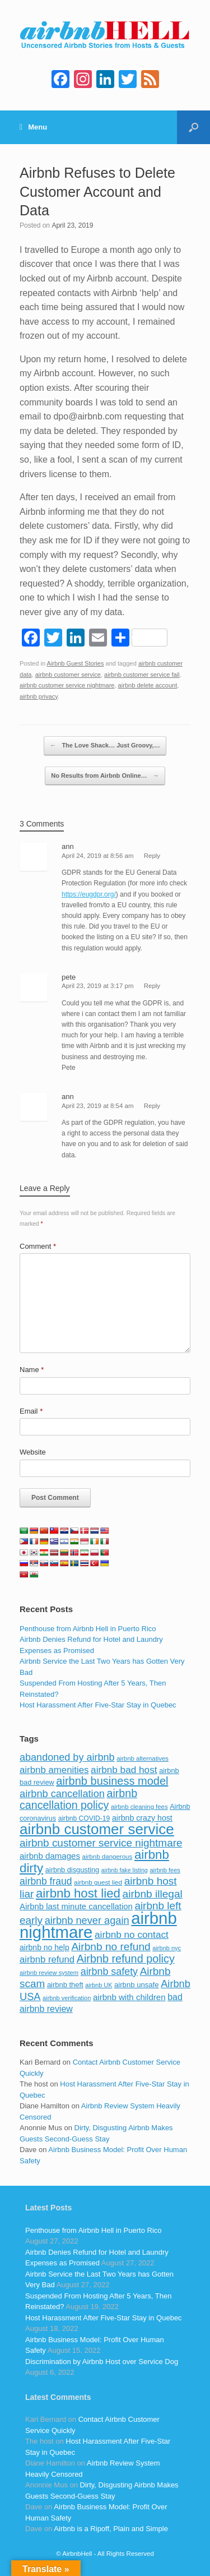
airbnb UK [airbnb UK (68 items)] (98, 1985)
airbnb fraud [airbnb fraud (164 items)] (46, 1881)
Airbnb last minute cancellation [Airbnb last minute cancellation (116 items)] (76, 1906)
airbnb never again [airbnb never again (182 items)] (87, 1920)
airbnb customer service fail (141, 674)
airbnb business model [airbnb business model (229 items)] (112, 1781)
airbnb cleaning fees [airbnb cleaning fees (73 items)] (139, 1806)
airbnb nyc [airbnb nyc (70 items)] (166, 1948)
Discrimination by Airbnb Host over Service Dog (101, 2361)
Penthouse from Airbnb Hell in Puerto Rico (88, 1628)
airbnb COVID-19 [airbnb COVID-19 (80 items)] (84, 1818)
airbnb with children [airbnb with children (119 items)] (129, 1997)
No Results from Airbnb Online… (104, 776)
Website (33, 1452)
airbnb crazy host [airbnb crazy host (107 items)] (142, 1817)
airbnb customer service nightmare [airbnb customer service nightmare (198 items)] (101, 1843)
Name (32, 1369)
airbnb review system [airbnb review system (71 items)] (49, 1972)
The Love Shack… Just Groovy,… (105, 745)
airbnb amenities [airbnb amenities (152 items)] (54, 1770)
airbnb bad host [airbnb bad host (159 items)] (124, 1769)
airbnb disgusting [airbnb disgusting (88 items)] (72, 1870)
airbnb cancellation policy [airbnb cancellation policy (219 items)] (78, 1799)
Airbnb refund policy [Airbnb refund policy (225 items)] (126, 1958)
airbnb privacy (39, 696)
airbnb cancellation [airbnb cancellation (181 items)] (62, 1793)
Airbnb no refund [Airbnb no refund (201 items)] (110, 1946)
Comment (38, 1246)
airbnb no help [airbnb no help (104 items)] (44, 1947)
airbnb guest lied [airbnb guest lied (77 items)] (98, 1882)
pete (69, 977)
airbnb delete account (148, 685)
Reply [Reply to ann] (152, 855)
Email (31, 1411)
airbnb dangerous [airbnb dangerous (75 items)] (107, 1856)
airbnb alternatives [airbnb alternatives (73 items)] (142, 1758)
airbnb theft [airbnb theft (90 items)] (65, 1985)
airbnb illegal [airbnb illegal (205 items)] (153, 1894)
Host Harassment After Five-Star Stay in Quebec (98, 1705)
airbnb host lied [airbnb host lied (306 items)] (78, 1893)
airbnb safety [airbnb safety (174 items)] (109, 1971)
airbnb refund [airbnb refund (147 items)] (47, 1959)
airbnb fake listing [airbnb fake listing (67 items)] (124, 1870)
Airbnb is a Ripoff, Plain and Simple (111, 2528)
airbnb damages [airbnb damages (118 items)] (50, 1856)
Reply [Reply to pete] (152, 985)
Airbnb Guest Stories (75, 663)
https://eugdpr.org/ (89, 894)
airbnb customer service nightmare (67, 685)
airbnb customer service (68, 674)
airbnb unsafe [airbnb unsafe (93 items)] (136, 1985)
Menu (33, 127)
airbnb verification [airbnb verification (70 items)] (67, 1998)
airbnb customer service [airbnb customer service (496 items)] (97, 1829)
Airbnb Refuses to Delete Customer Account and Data (97, 192)
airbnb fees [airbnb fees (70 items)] (165, 1870)
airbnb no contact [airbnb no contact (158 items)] (132, 1934)
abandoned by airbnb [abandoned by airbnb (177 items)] (67, 1757)
